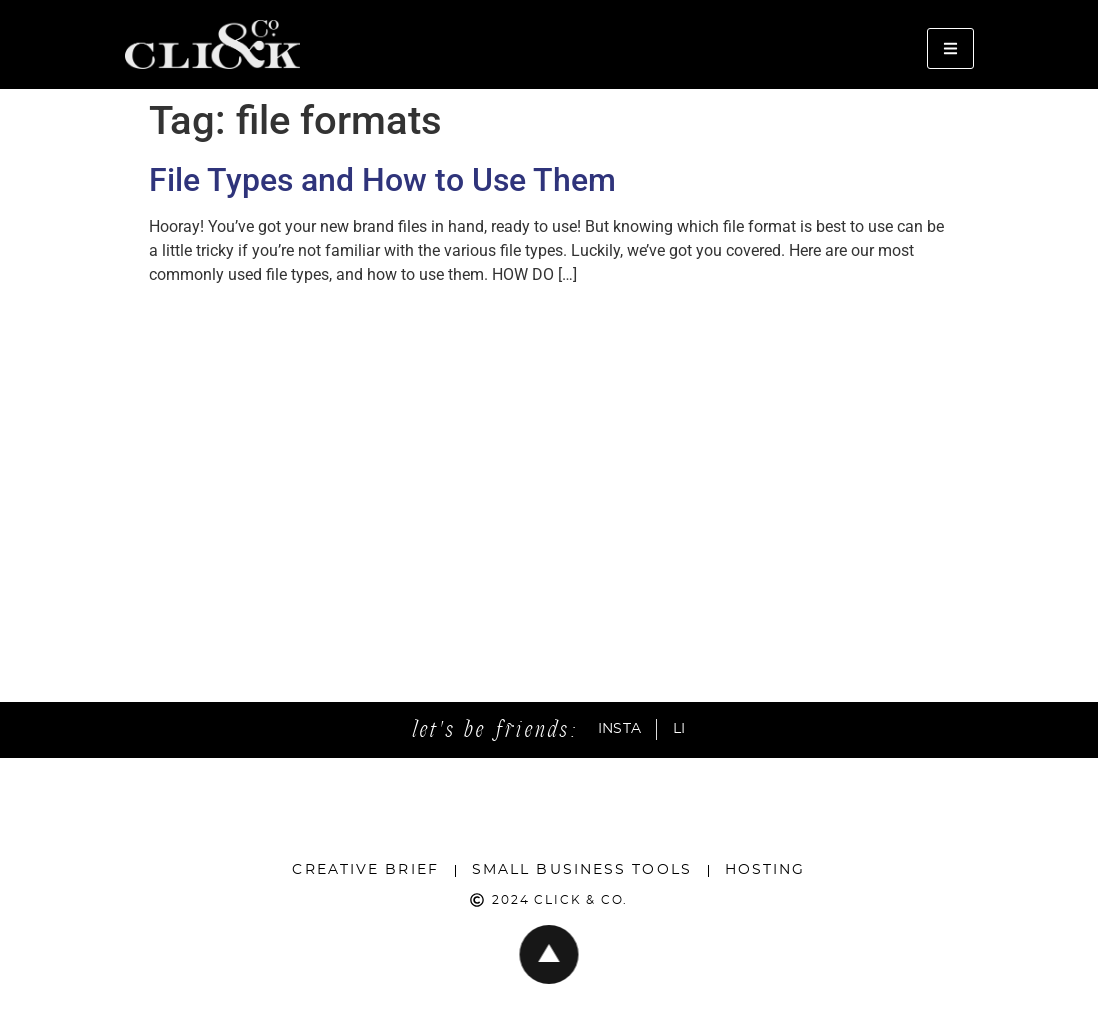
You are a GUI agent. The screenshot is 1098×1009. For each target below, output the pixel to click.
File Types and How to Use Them (382, 180)
